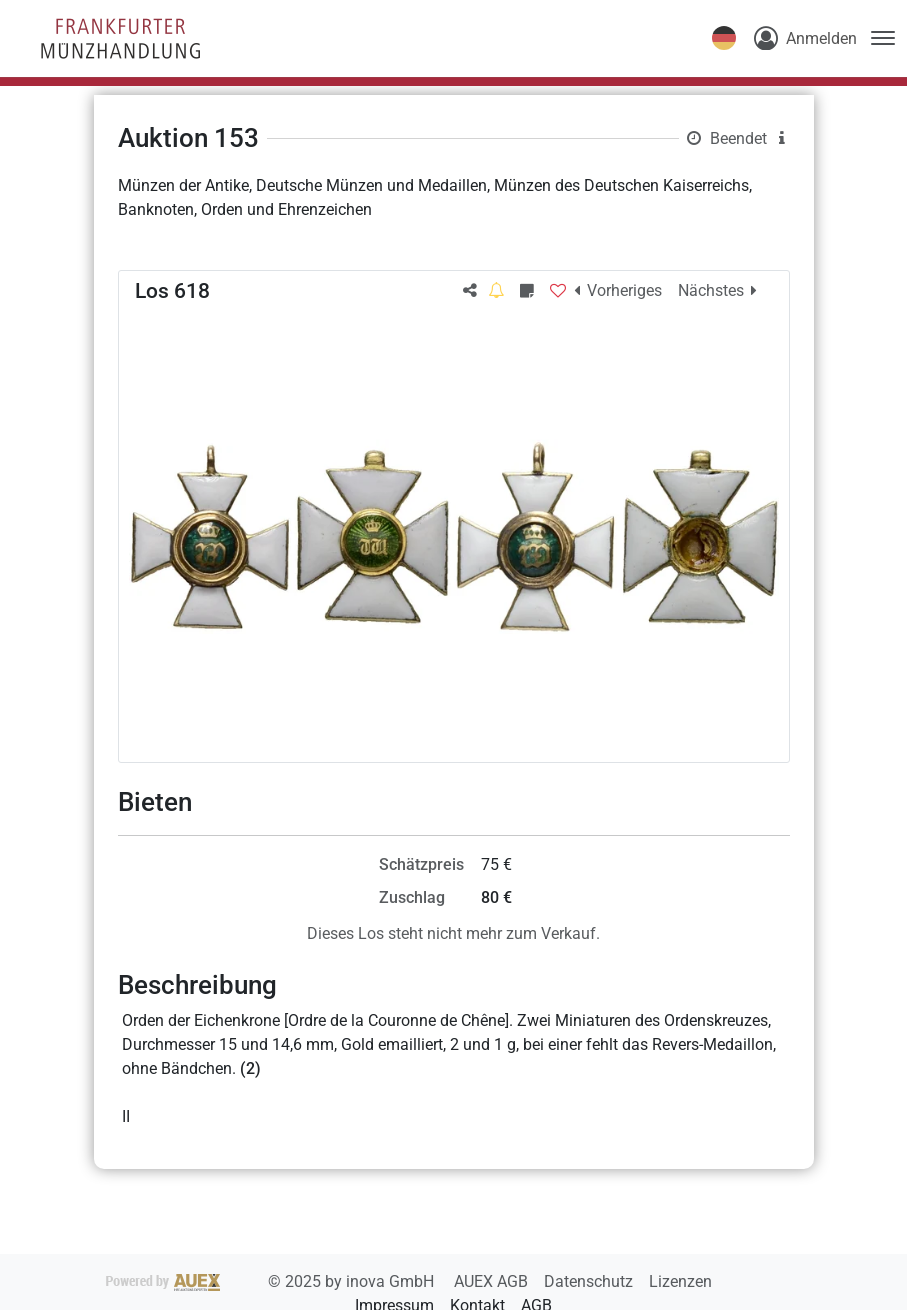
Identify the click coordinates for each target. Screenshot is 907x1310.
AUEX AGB (493, 1281)
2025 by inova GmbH (272, 1281)
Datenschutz (590, 1281)
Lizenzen (680, 1281)
